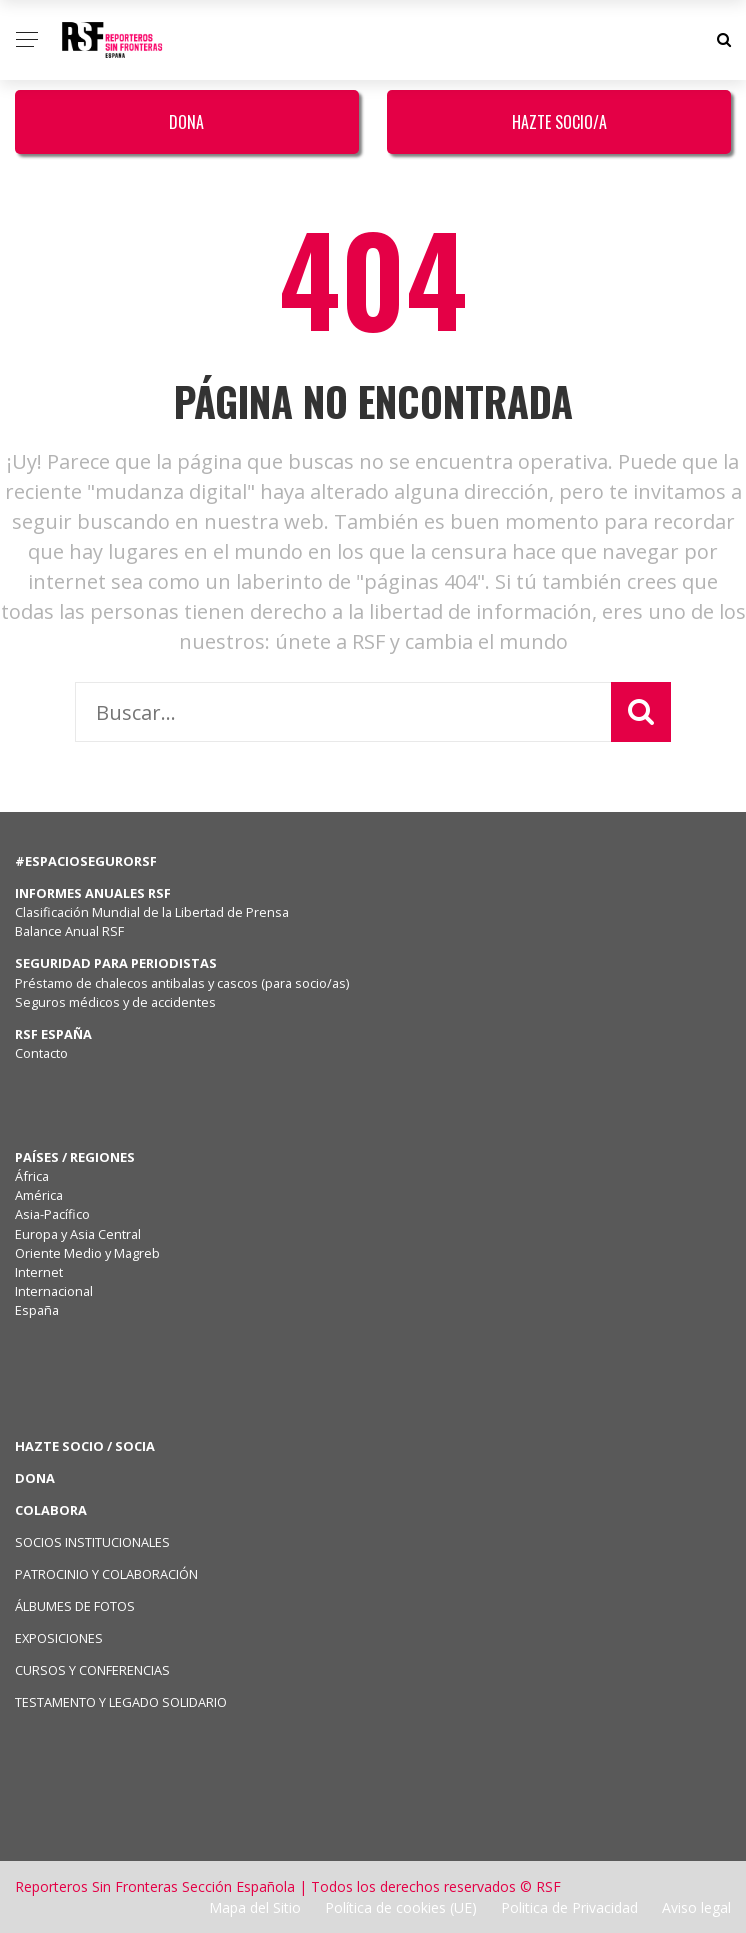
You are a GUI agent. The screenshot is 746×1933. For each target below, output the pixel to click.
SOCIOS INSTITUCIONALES (92, 1542)
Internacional (54, 1291)
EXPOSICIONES (59, 1638)
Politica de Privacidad (569, 1907)
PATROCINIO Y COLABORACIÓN (106, 1574)
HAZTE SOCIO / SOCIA (85, 1446)
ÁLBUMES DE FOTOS (75, 1606)
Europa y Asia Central (78, 1234)
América (39, 1195)
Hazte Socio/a (559, 122)
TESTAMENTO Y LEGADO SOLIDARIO (121, 1702)
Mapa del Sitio (255, 1907)
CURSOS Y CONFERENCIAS (92, 1670)
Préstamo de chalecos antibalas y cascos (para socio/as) (182, 983)
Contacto (41, 1053)
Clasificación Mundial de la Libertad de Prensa (152, 912)
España (37, 1310)
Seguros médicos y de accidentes (118, 1002)
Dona (186, 122)
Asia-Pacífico (52, 1214)
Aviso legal (696, 1907)
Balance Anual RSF (69, 931)
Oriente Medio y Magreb (87, 1253)
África (32, 1176)
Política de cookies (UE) (401, 1907)
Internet (39, 1272)
